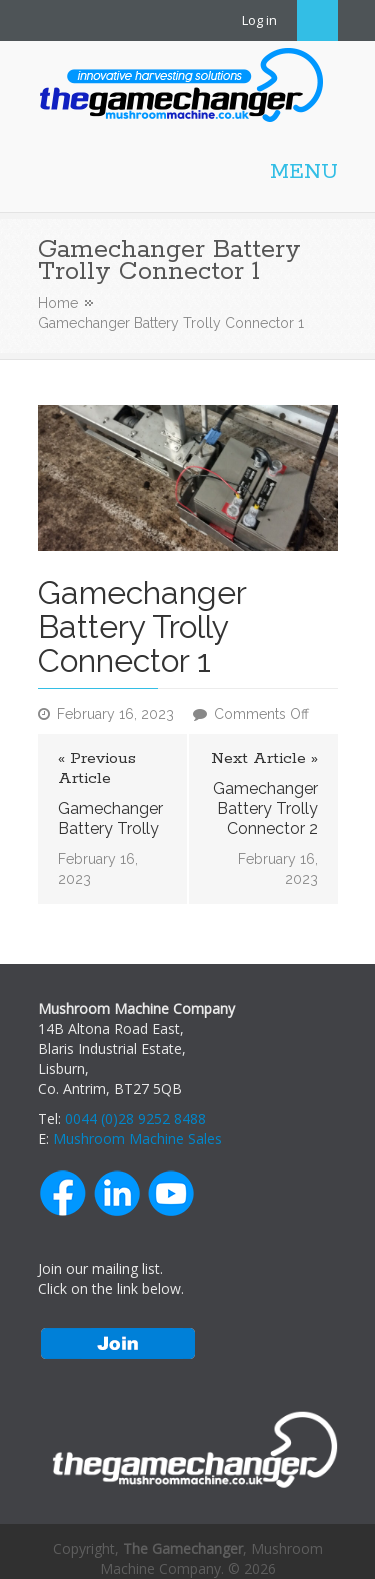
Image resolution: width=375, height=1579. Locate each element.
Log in (259, 20)
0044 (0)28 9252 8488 (135, 1118)
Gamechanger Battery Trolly (110, 818)
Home (58, 303)
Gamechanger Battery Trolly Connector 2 (265, 808)
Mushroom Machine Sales (137, 1138)
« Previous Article (97, 769)
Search (317, 20)
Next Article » (264, 759)
